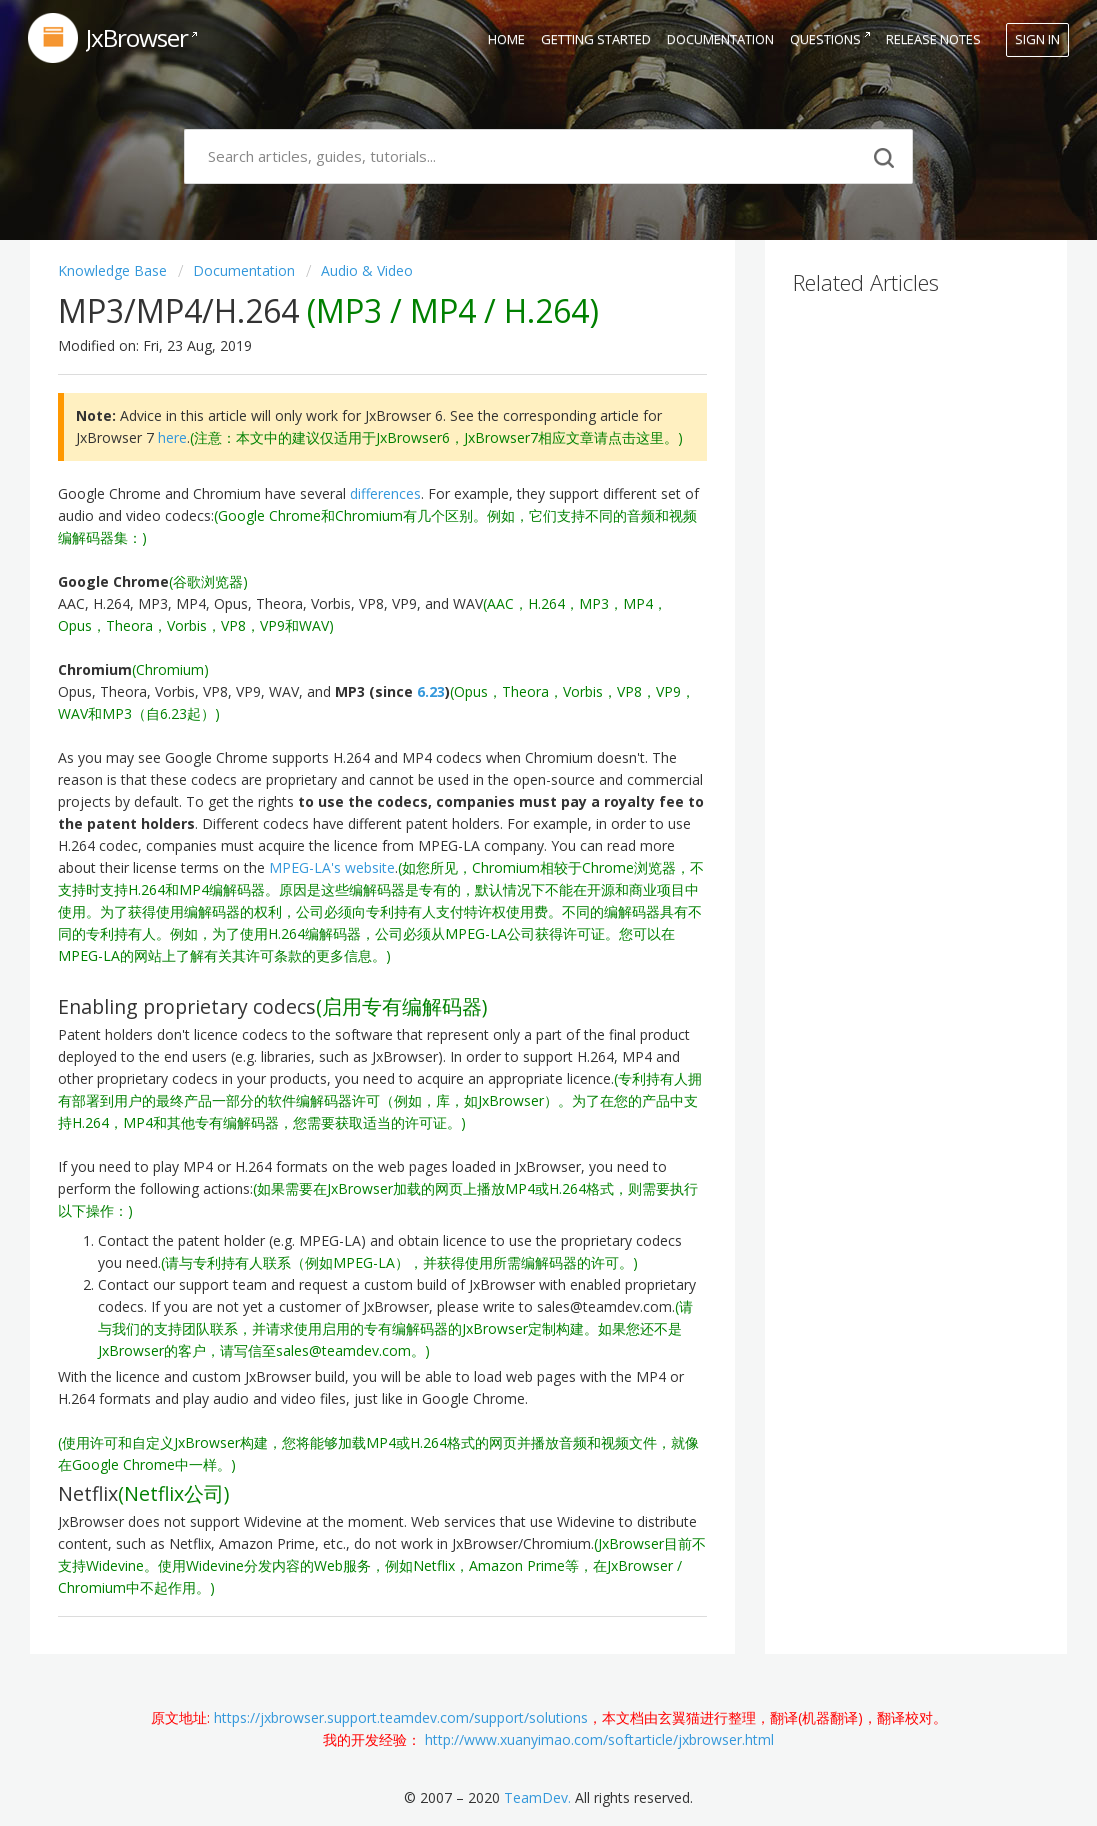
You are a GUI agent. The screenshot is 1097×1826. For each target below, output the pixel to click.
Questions (825, 39)
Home (506, 39)
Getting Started (596, 39)
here (172, 437)
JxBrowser (137, 37)
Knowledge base (114, 270)
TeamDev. (537, 1797)
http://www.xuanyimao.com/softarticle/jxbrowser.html (599, 1739)
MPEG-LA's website (332, 867)
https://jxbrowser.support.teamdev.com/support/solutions (401, 1717)
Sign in (1037, 39)
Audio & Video (367, 270)
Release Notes (933, 39)
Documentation (720, 39)
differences (385, 493)
